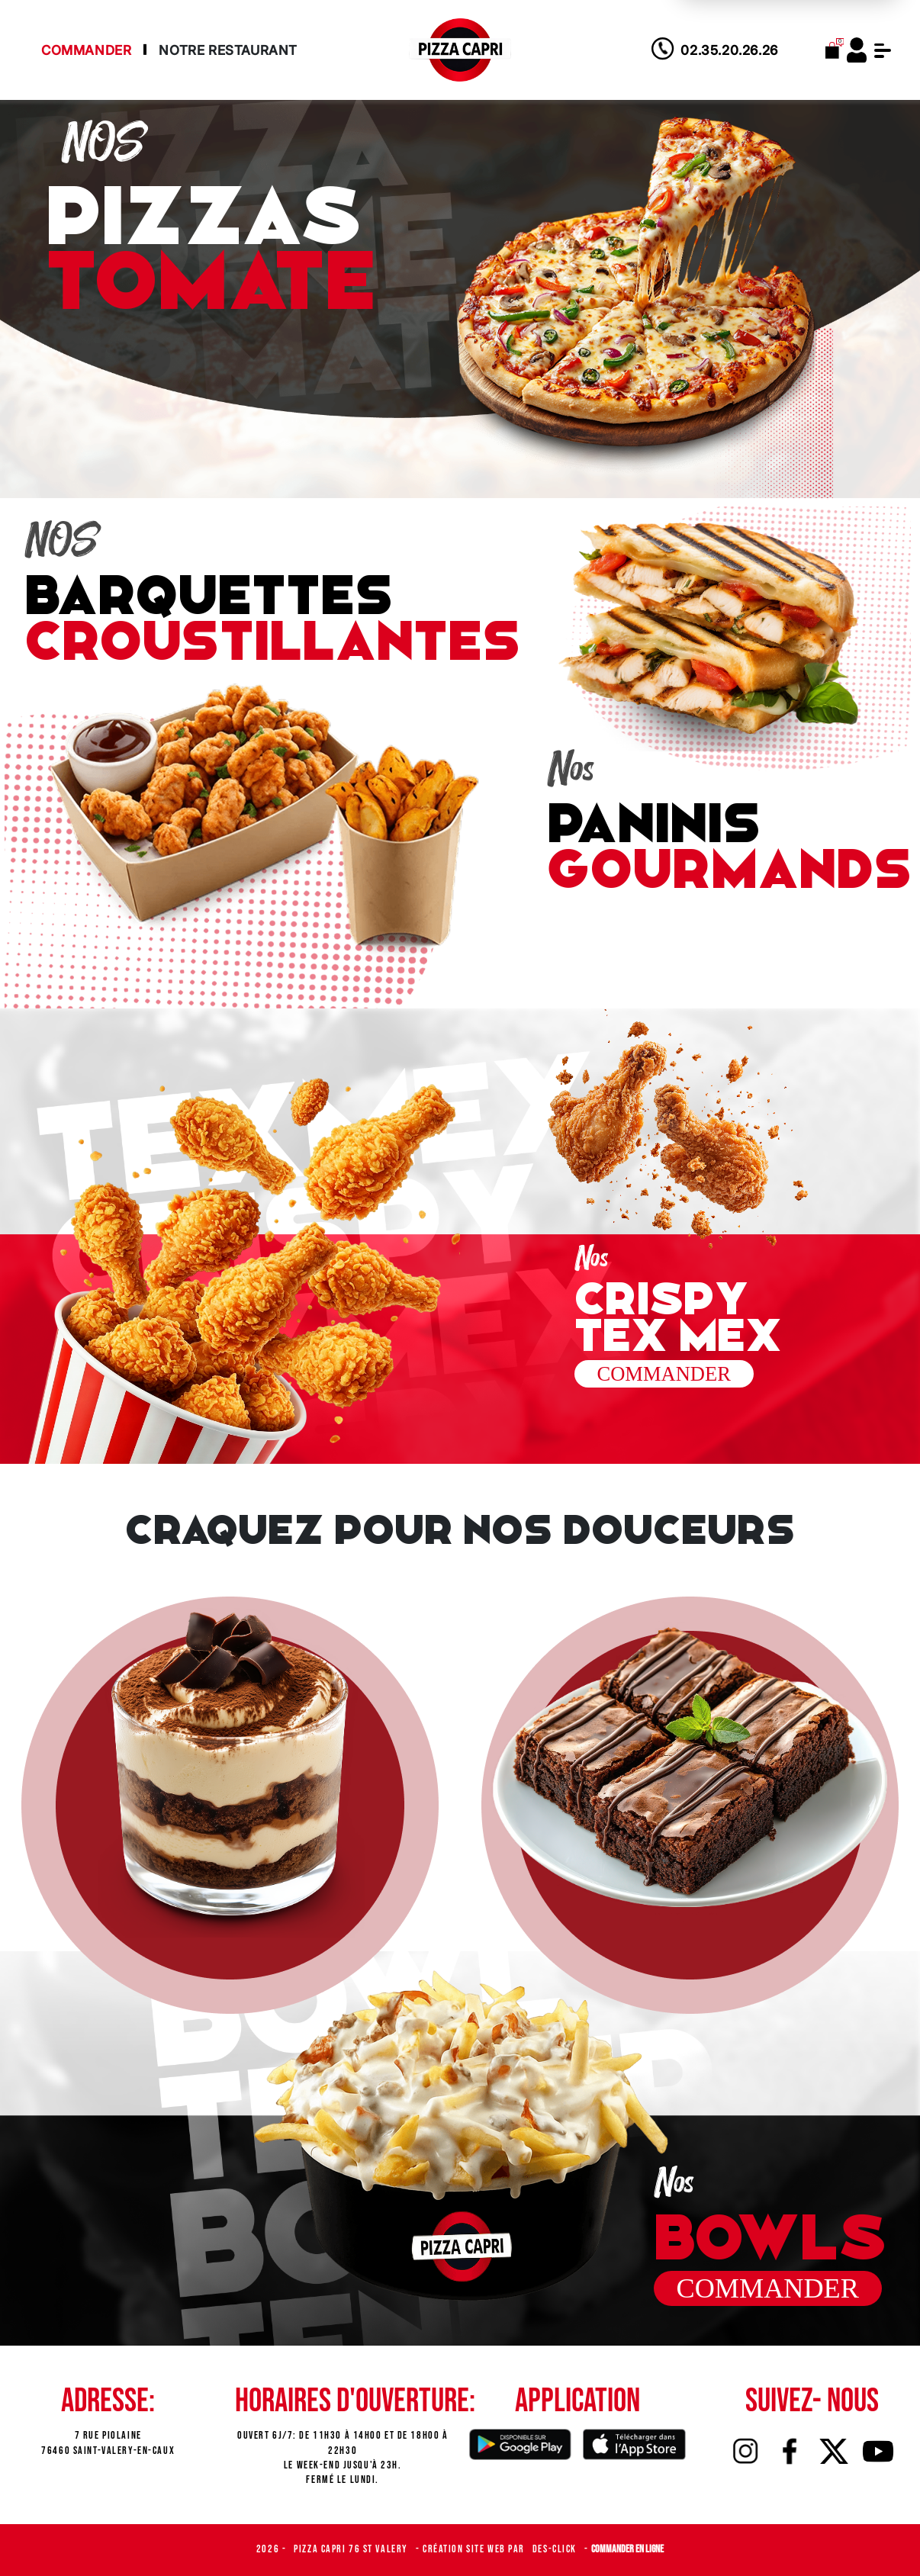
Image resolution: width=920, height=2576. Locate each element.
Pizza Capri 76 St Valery (352, 2549)
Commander (86, 50)
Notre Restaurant (228, 50)
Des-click (556, 2549)
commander (768, 2288)
